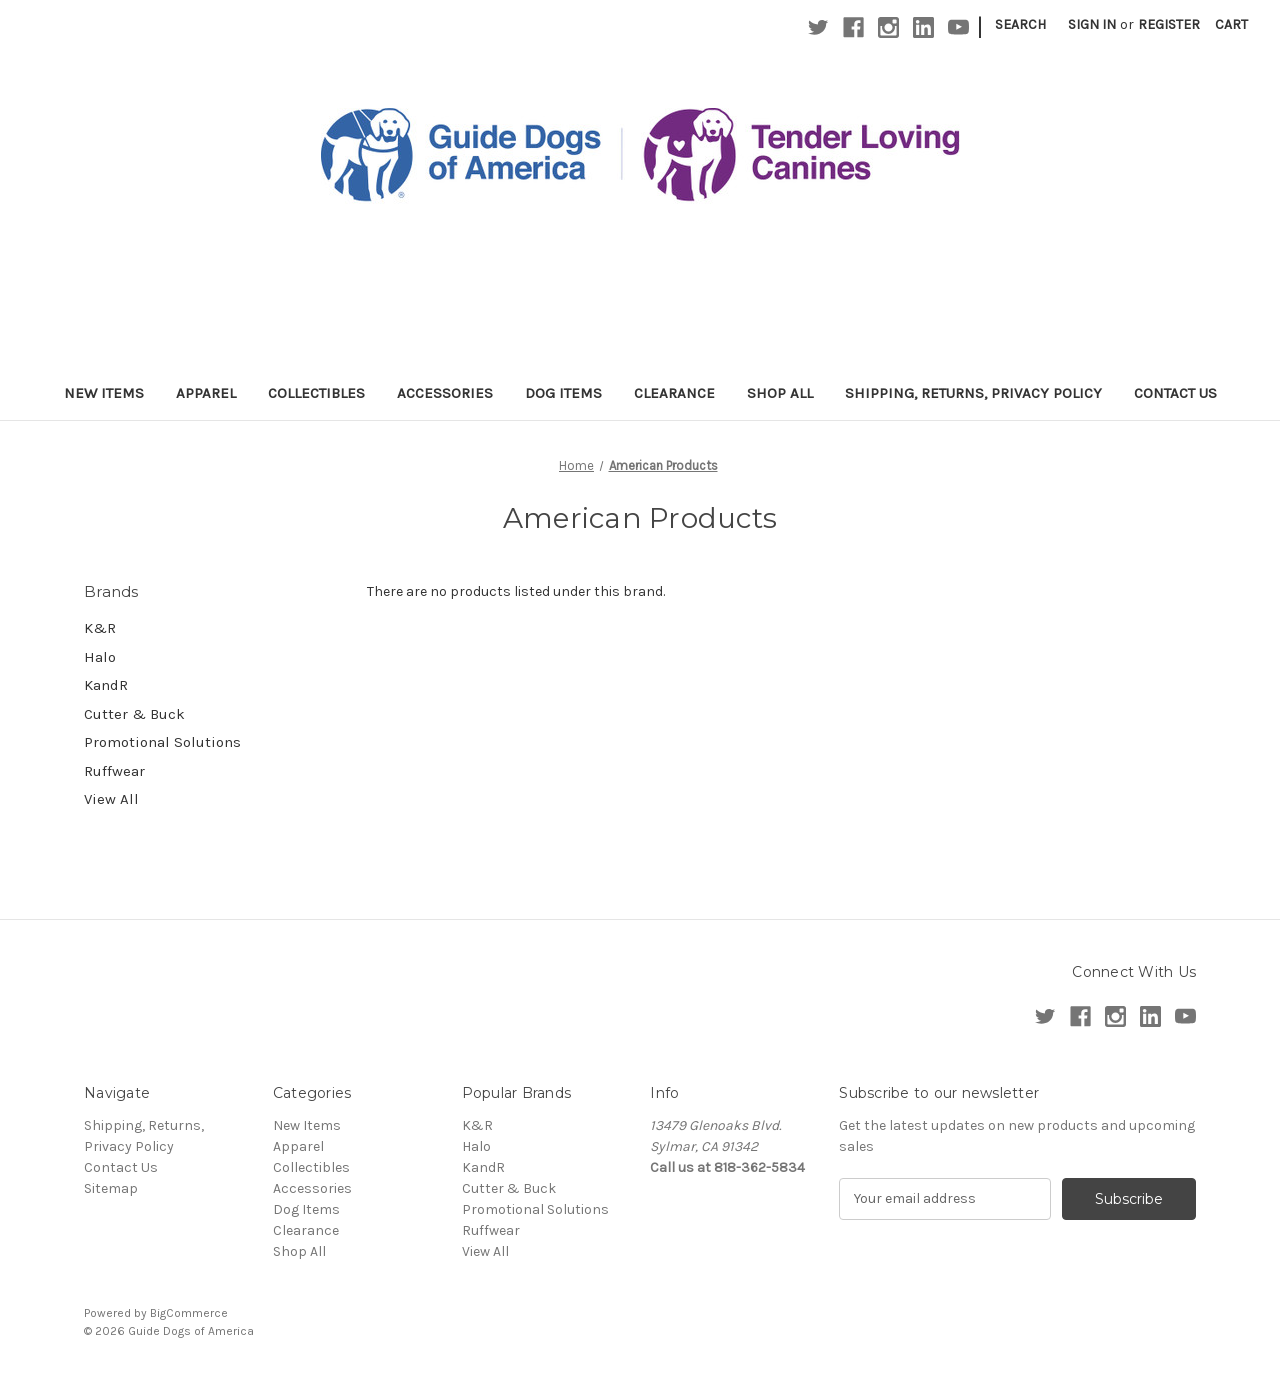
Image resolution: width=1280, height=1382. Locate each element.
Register (1169, 24)
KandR (106, 685)
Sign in (1092, 24)
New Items (104, 393)
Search (1020, 24)
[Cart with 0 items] (1231, 24)
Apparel (206, 393)
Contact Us (1175, 393)
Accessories (445, 393)
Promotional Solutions (162, 742)
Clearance (674, 393)
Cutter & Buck (134, 714)
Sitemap (111, 1188)
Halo (100, 657)
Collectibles (316, 393)
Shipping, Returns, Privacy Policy (973, 393)
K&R (100, 628)
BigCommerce (189, 1313)
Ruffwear (114, 771)
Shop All (780, 393)
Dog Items (563, 393)
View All (111, 799)
